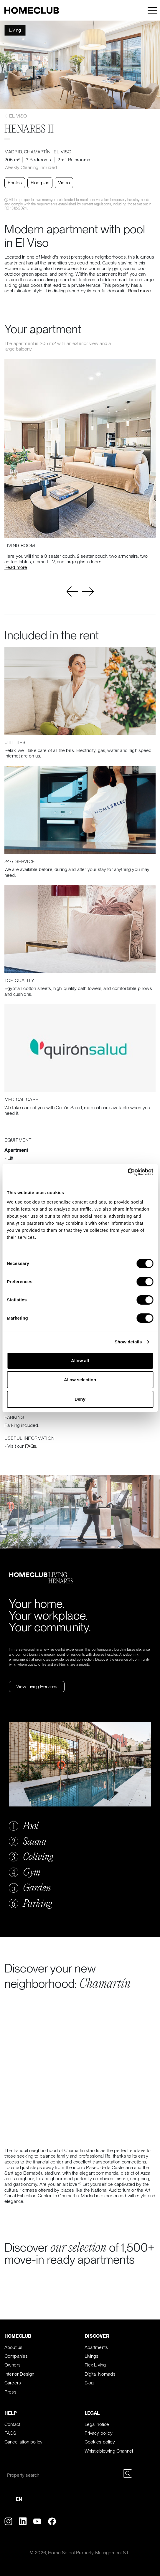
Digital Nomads (100, 2374)
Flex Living (95, 2365)
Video (64, 182)
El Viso (15, 116)
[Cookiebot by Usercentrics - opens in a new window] (127, 1172)
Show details (128, 1341)
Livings (92, 2356)
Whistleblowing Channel (109, 2451)
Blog (89, 2383)
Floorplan (40, 182)
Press (10, 2392)
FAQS (10, 2433)
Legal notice (97, 2424)
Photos (15, 182)
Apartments (96, 2347)
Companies (16, 2356)
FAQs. (31, 1446)
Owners (12, 2365)
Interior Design (19, 2374)
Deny (80, 1399)
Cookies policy (100, 2442)
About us (13, 2347)
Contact (12, 2424)
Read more (139, 291)
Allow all (80, 1360)
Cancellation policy (23, 2442)
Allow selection (80, 1379)
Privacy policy (99, 2433)
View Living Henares (36, 1686)
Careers (12, 2383)
